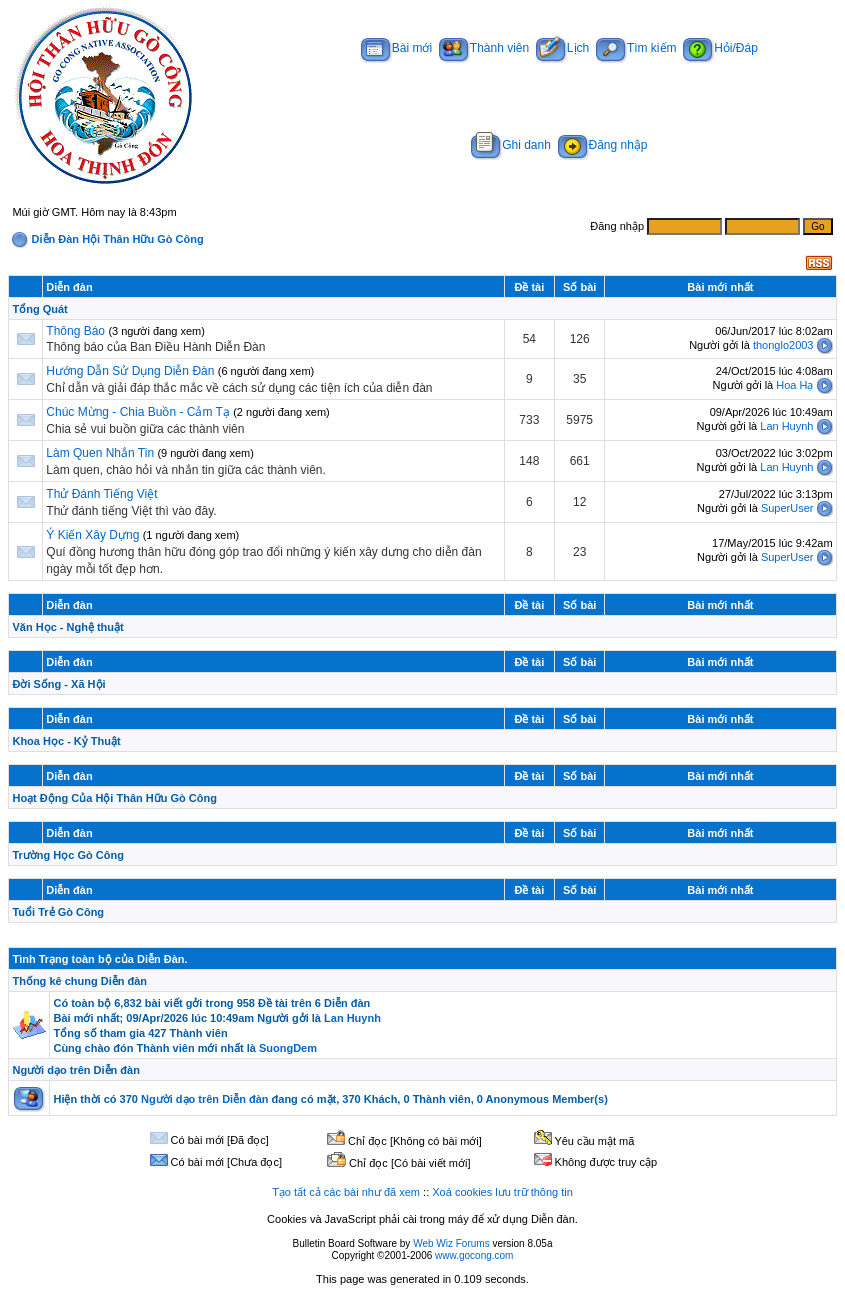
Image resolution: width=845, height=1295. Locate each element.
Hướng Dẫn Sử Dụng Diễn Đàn (130, 371)
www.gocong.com (474, 1255)
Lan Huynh (786, 426)
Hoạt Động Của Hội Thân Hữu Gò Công (114, 798)
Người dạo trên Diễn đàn (75, 1070)
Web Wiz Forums (451, 1243)
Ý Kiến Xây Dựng (94, 535)
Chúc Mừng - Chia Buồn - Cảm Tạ (138, 412)
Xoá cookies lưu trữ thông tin (502, 1192)
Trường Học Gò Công (67, 855)
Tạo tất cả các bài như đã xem (346, 1192)
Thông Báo (75, 331)
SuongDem (288, 1048)
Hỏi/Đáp (720, 48)
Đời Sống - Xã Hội (58, 684)
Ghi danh (511, 145)
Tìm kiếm (636, 48)
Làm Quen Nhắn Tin (100, 453)
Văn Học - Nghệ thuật (67, 627)
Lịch (562, 48)
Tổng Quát (39, 309)
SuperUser (787, 508)
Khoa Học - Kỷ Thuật (66, 741)
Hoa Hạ (794, 385)
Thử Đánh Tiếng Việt (101, 494)
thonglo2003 (783, 345)
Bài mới (396, 48)
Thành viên (484, 48)
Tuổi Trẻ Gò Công (58, 912)
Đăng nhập (603, 145)
